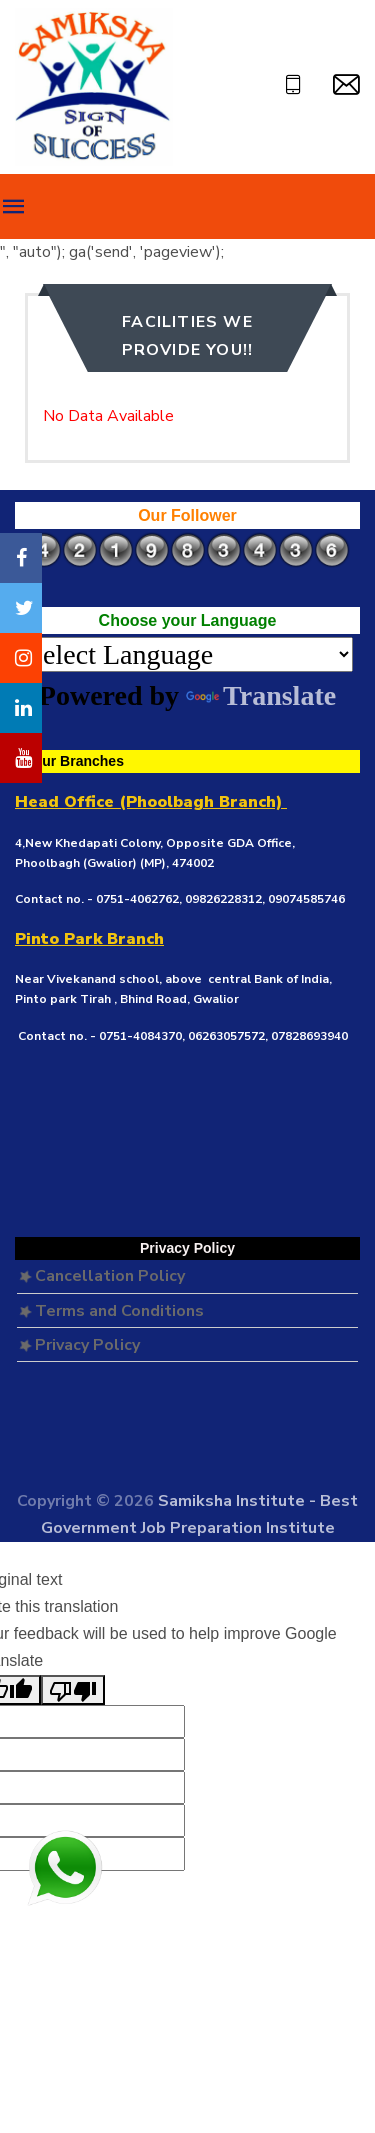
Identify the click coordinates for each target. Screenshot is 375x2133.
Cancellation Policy (102, 1276)
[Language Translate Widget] (188, 654)
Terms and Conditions (111, 1311)
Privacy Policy (79, 1345)
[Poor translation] (73, 1690)
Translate (261, 695)
